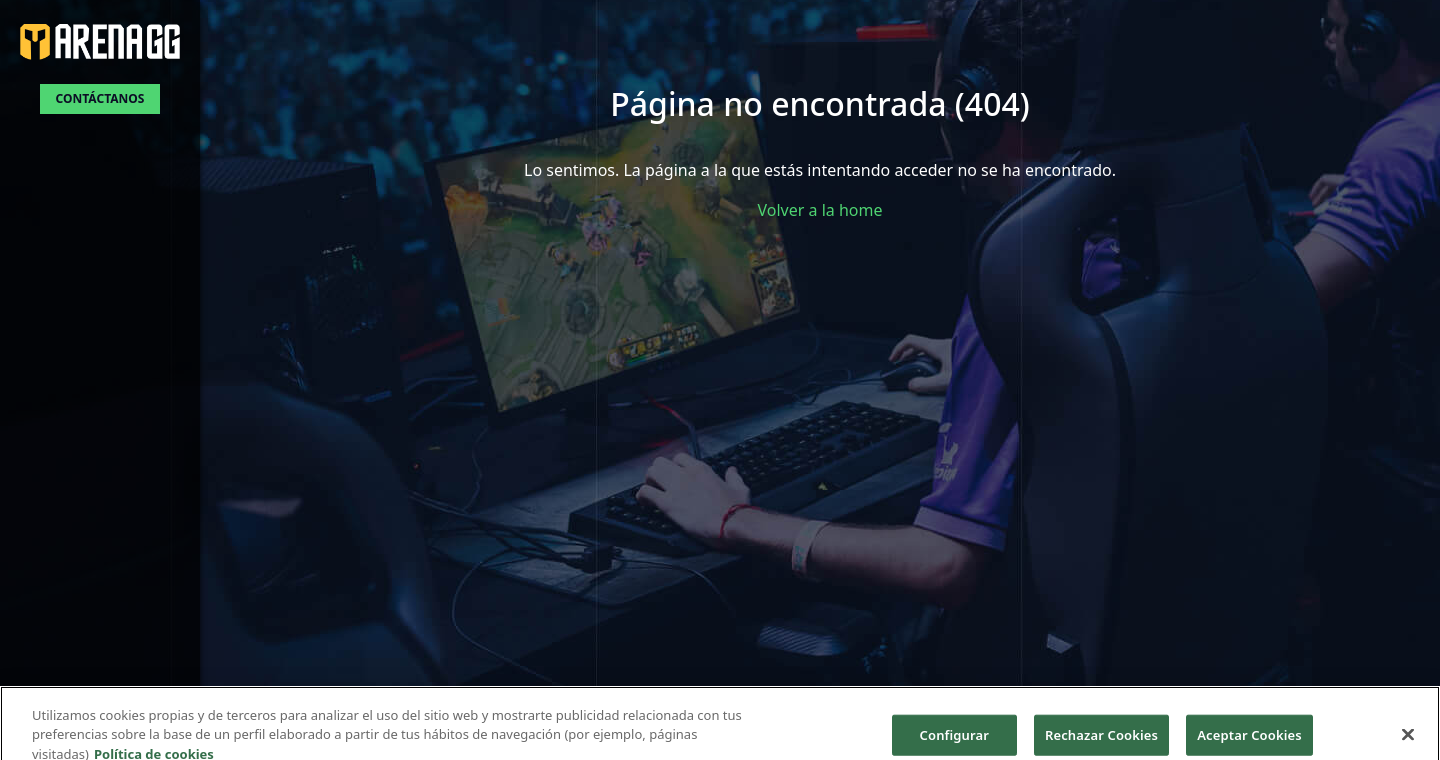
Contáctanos (100, 98)
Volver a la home (820, 210)
